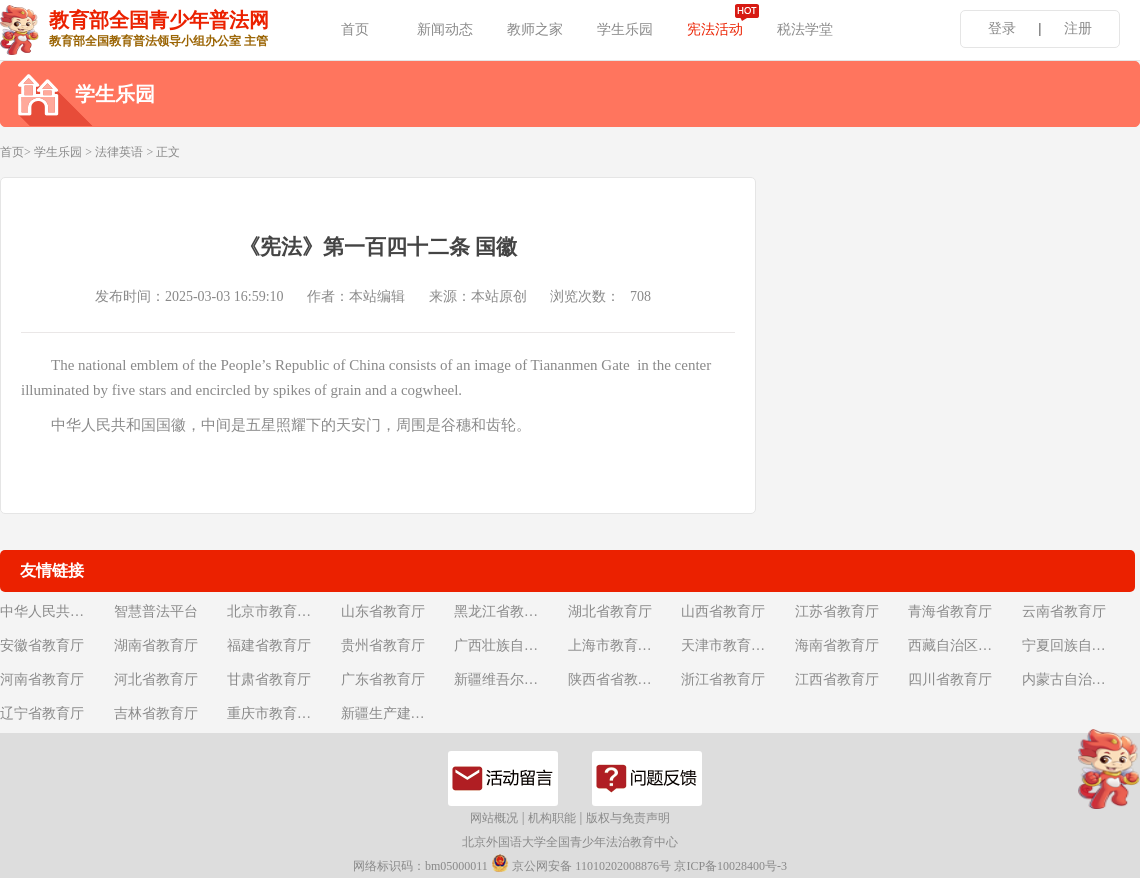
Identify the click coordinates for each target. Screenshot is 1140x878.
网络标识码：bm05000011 (420, 866)
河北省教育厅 (156, 679)
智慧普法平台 (156, 611)
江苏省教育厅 (837, 611)
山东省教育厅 (383, 611)
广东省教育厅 (383, 679)
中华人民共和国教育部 (55, 611)
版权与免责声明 (628, 818)
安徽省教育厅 (42, 645)
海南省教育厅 (837, 645)
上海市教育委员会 (623, 645)
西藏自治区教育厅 (963, 645)
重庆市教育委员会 (282, 713)
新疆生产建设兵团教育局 (396, 713)
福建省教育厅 (269, 645)
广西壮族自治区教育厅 (509, 645)
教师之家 (535, 29)
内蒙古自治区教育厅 (1077, 679)
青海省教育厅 (950, 611)
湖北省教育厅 (610, 611)
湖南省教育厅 (156, 645)
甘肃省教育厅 (269, 679)
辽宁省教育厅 (42, 713)
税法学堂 (805, 29)
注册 (1078, 28)
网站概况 (494, 818)
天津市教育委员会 (736, 645)
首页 (355, 29)
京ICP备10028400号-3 (730, 866)
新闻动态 (445, 29)
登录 (1002, 28)
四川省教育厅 (950, 679)
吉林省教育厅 (156, 713)
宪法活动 (715, 29)
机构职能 (552, 818)
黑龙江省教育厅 (503, 611)
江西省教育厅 (837, 679)
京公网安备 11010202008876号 (581, 863)
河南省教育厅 (42, 679)
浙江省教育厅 (723, 679)
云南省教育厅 (1064, 611)
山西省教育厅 (723, 611)
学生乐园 (625, 29)
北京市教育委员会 (282, 611)
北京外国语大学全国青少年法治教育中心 (570, 842)
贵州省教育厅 (383, 645)
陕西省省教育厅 (617, 679)
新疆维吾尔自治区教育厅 (509, 679)
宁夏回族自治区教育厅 (1077, 645)
